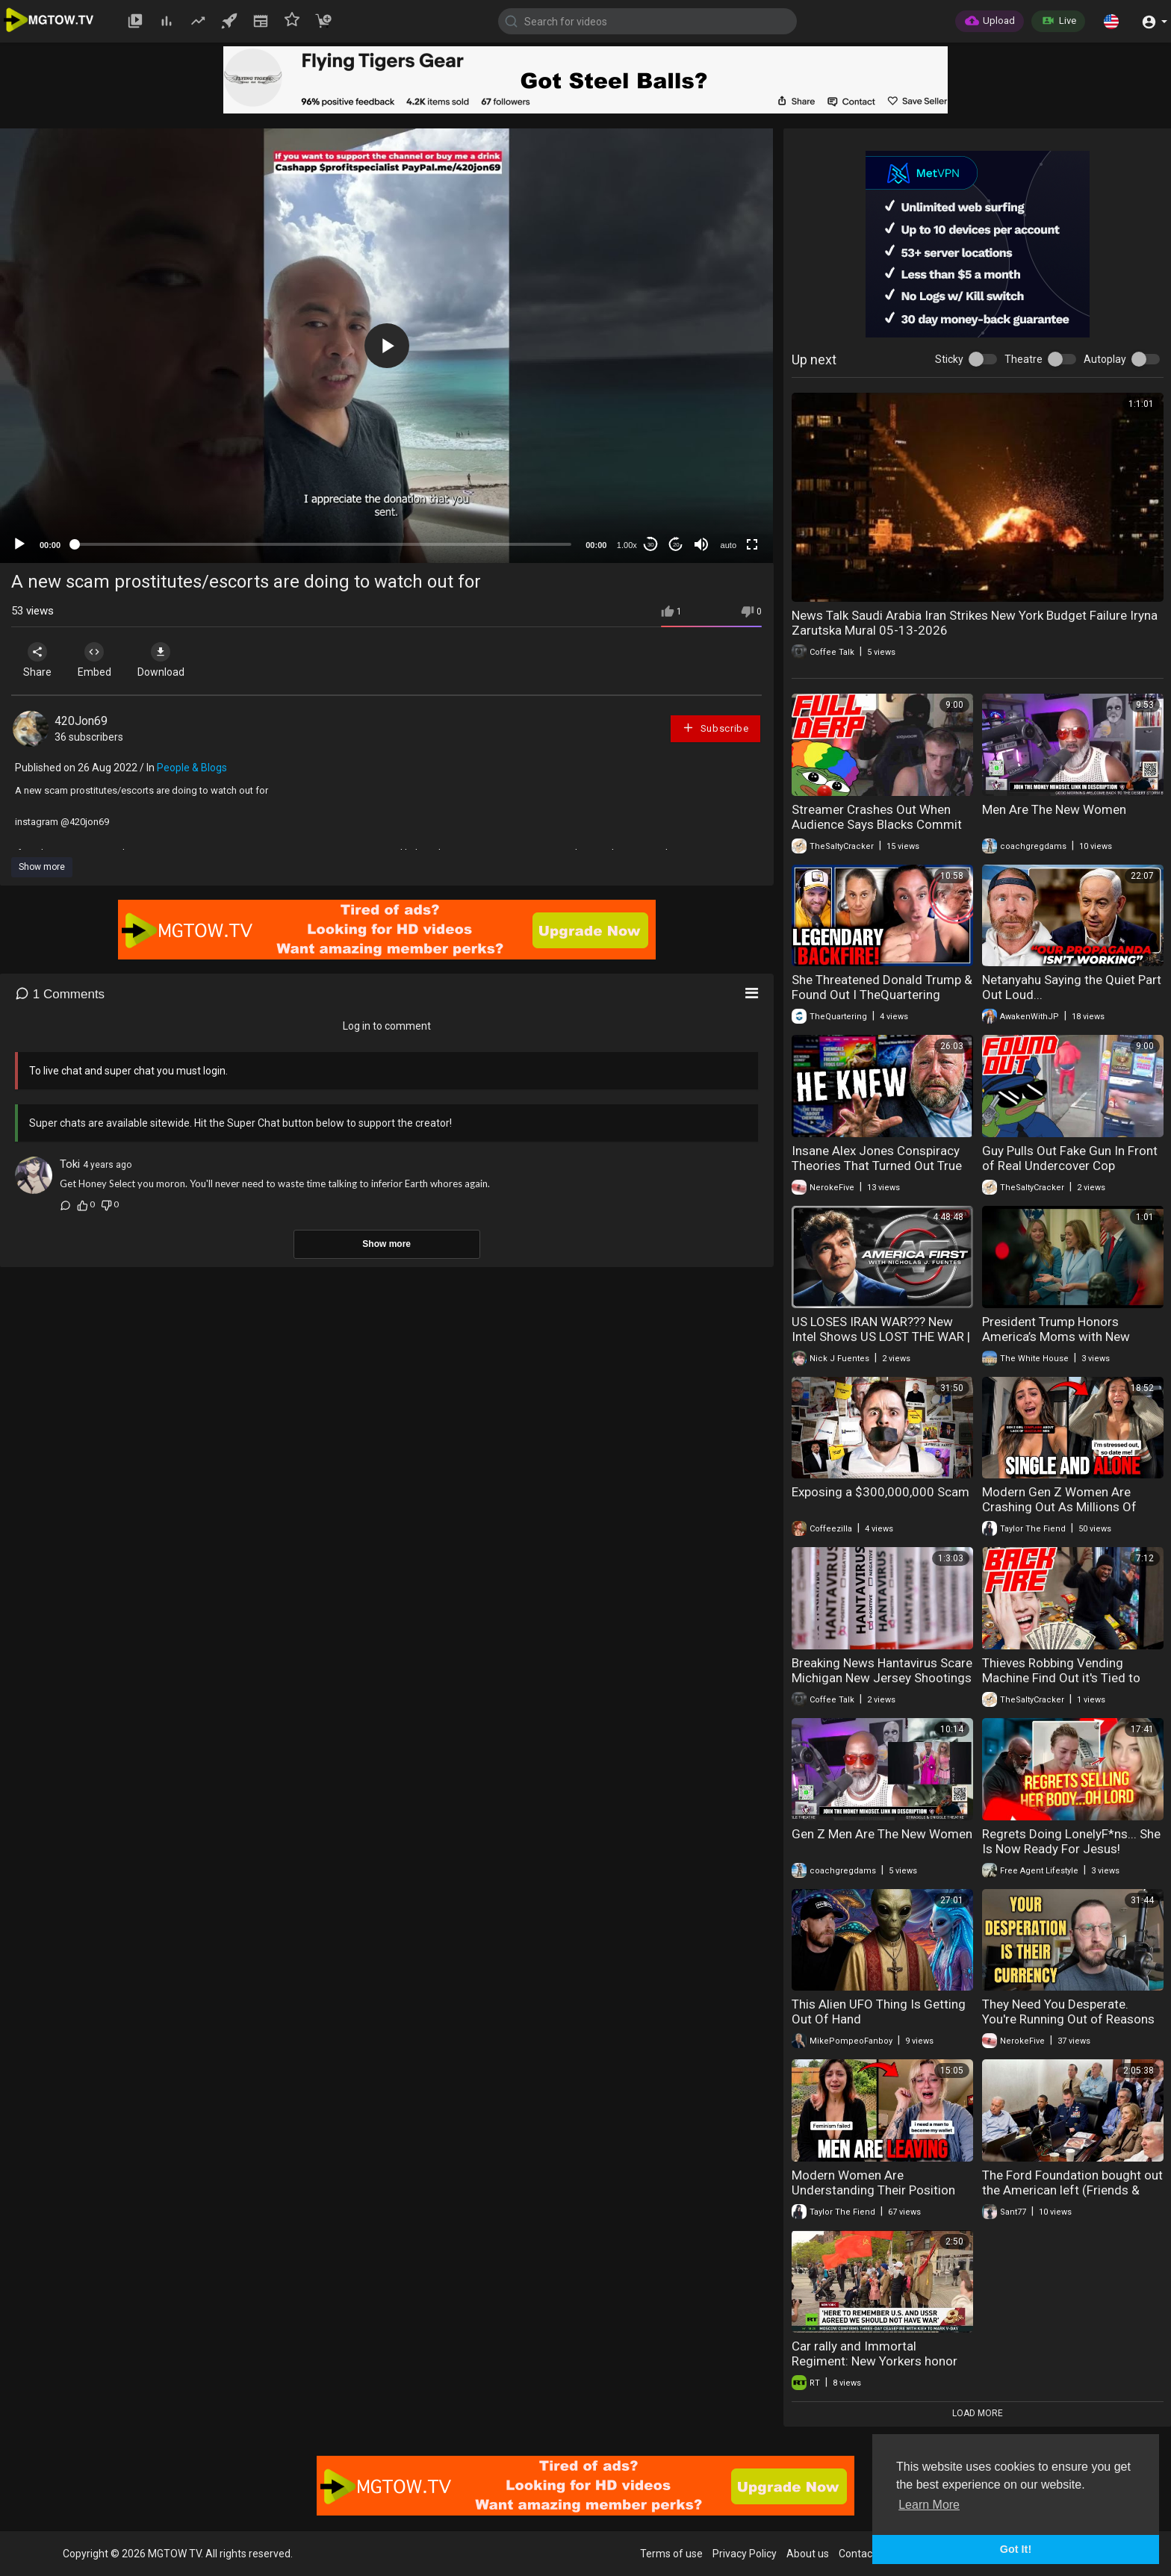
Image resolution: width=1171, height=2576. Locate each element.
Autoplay (1105, 359)
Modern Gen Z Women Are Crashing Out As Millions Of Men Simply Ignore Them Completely (1059, 1514)
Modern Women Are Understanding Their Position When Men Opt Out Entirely (873, 2190)
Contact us (864, 2554)
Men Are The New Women (1054, 809)
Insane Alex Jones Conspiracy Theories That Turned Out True (877, 1158)
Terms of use (671, 2554)
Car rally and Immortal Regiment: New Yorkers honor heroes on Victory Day (874, 2361)
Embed (99, 660)
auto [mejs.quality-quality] (728, 545)
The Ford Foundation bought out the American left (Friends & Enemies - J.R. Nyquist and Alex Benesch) (1072, 2197)
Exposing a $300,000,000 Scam (880, 1491)
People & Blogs (192, 768)
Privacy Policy (744, 2554)
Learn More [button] (929, 2504)
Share (39, 660)
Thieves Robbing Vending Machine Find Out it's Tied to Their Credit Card (1061, 1677)
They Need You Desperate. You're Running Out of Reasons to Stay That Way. (1068, 2019)
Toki (70, 1164)
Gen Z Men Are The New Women (882, 1833)
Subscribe (715, 727)
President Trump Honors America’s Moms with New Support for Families (1056, 1336)
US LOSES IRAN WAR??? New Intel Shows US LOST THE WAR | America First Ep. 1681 (881, 1336)
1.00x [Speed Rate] (627, 545)
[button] (1111, 21)
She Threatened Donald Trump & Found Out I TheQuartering (882, 987)
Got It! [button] (1015, 2549)
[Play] (19, 544)
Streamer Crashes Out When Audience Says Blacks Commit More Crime (877, 824)
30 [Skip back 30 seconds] (650, 544)
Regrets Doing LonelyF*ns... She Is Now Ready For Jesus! (1071, 1841)
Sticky (949, 359)
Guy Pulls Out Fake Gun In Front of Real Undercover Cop (1070, 1158)
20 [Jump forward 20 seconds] (676, 544)
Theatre (1023, 359)
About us (807, 2554)
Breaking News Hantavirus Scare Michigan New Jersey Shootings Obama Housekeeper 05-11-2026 (882, 1685)
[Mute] (701, 544)
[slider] (323, 544)
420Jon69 (81, 721)
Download (168, 660)
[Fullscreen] (752, 544)
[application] (386, 345)
